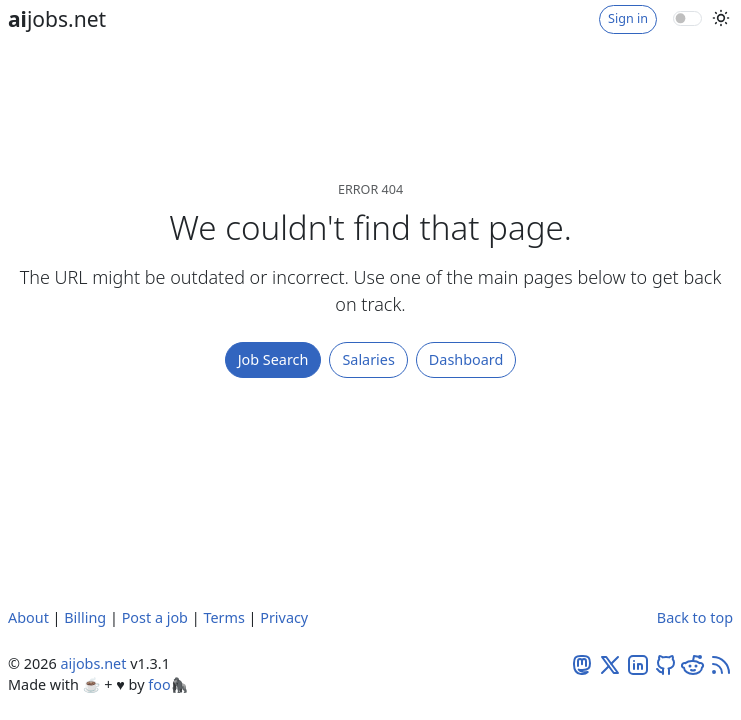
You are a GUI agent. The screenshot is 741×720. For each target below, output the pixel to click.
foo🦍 (168, 684)
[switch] (687, 18)
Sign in (628, 18)
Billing (85, 617)
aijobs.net (93, 663)
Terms (223, 617)
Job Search (273, 359)
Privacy (284, 617)
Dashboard (466, 359)
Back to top (695, 617)
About (28, 617)
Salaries (368, 359)
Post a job (155, 617)
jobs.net (57, 19)
